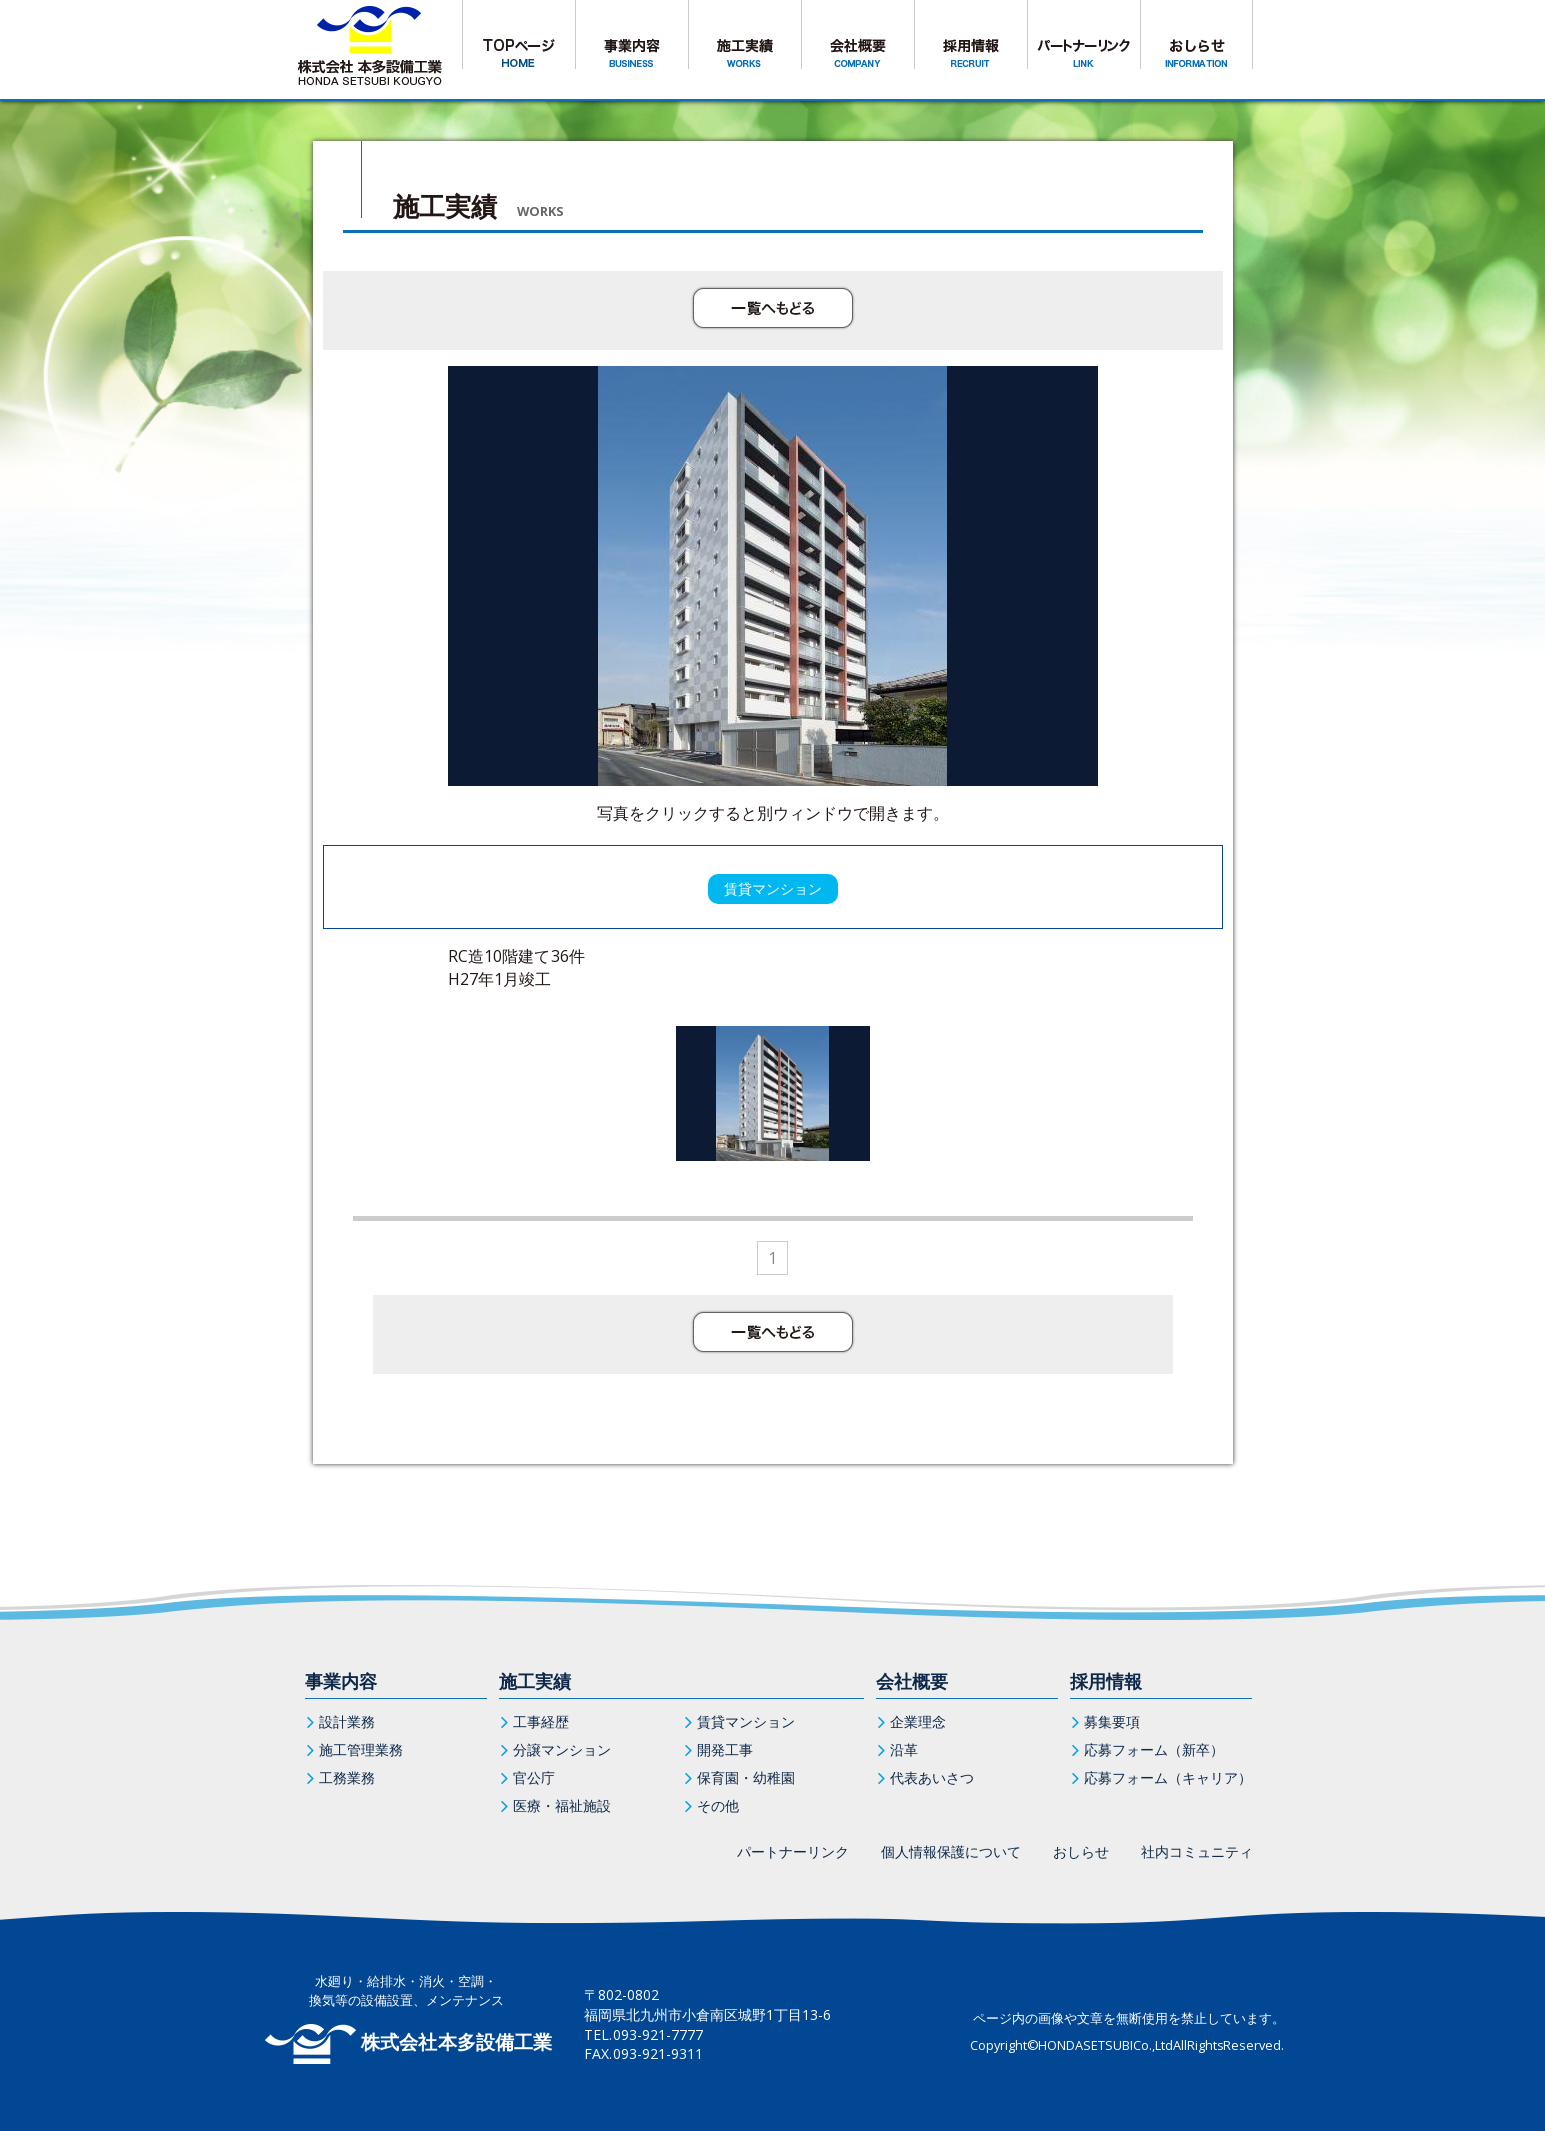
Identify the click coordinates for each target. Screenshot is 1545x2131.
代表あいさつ (932, 1777)
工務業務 (347, 1777)
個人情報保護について (951, 1851)
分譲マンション (562, 1749)
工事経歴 (541, 1721)
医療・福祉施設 (562, 1805)
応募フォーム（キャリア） (1168, 1777)
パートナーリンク (793, 1851)
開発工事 (725, 1749)
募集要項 (1112, 1721)
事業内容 (341, 1681)
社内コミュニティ (1197, 1851)
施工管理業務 (361, 1749)
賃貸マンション (746, 1721)
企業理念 (918, 1721)
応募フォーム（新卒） (1154, 1749)
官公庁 (534, 1777)
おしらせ (1081, 1851)
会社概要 (912, 1681)
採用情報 (1106, 1681)
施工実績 (535, 1681)
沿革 (904, 1749)
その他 (718, 1805)
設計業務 (347, 1721)
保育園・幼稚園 (746, 1777)
